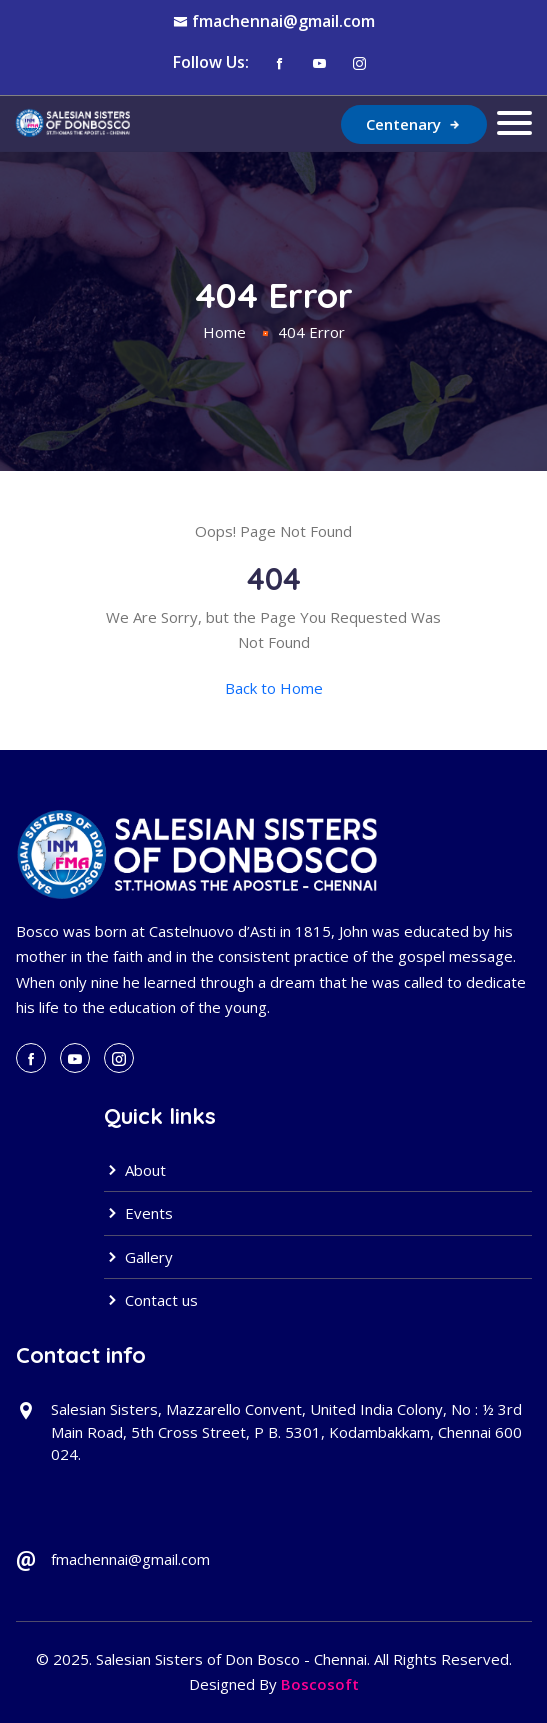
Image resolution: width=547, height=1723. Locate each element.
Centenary (414, 124)
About (135, 1170)
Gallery (138, 1257)
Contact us (151, 1300)
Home (224, 332)
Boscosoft (320, 1684)
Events (138, 1213)
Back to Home (274, 688)
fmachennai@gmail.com (283, 21)
